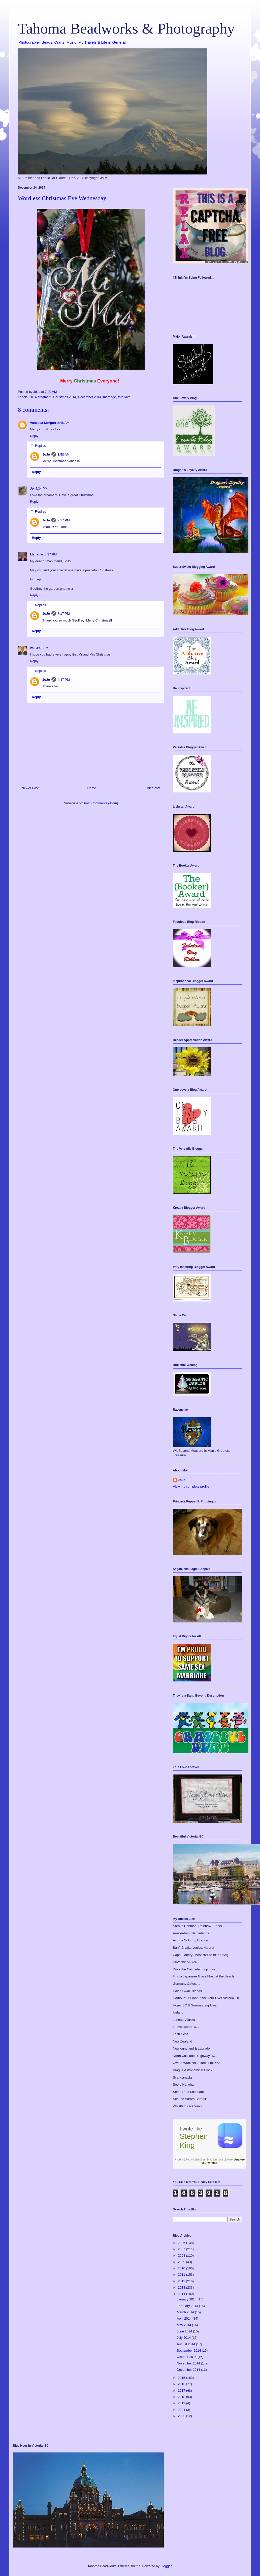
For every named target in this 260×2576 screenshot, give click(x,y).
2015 (182, 2378)
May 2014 (184, 2325)
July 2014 (184, 2338)
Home (91, 788)
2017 (182, 2390)
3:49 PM (42, 648)
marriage (109, 397)
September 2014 (189, 2350)
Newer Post (30, 788)
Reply (34, 436)
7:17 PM (63, 520)
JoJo (46, 454)
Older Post (152, 788)
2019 (182, 2403)
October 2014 (187, 2357)
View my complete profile (191, 1486)
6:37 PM (51, 554)
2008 (182, 2255)
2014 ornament (40, 397)
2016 (182, 2384)
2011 (182, 2274)
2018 (182, 2397)
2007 (182, 2249)
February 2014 (188, 2306)
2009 (182, 2262)
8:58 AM (63, 454)
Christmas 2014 (64, 397)
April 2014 (184, 2318)
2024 (182, 2410)
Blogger (166, 2566)
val (32, 648)
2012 (182, 2281)
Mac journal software (220, 2159)
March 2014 (186, 2312)
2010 (182, 2268)
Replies (40, 445)
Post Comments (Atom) (101, 803)
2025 (182, 2416)
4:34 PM (41, 488)
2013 (182, 2287)
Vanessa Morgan (43, 423)
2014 (182, 2294)
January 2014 (187, 2299)
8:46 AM (63, 423)
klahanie (36, 554)
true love (124, 397)
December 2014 (90, 397)
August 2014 (186, 2344)
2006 (182, 2243)
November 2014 (189, 2363)
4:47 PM (63, 680)
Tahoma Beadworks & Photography (126, 28)
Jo (32, 488)
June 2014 (185, 2331)
